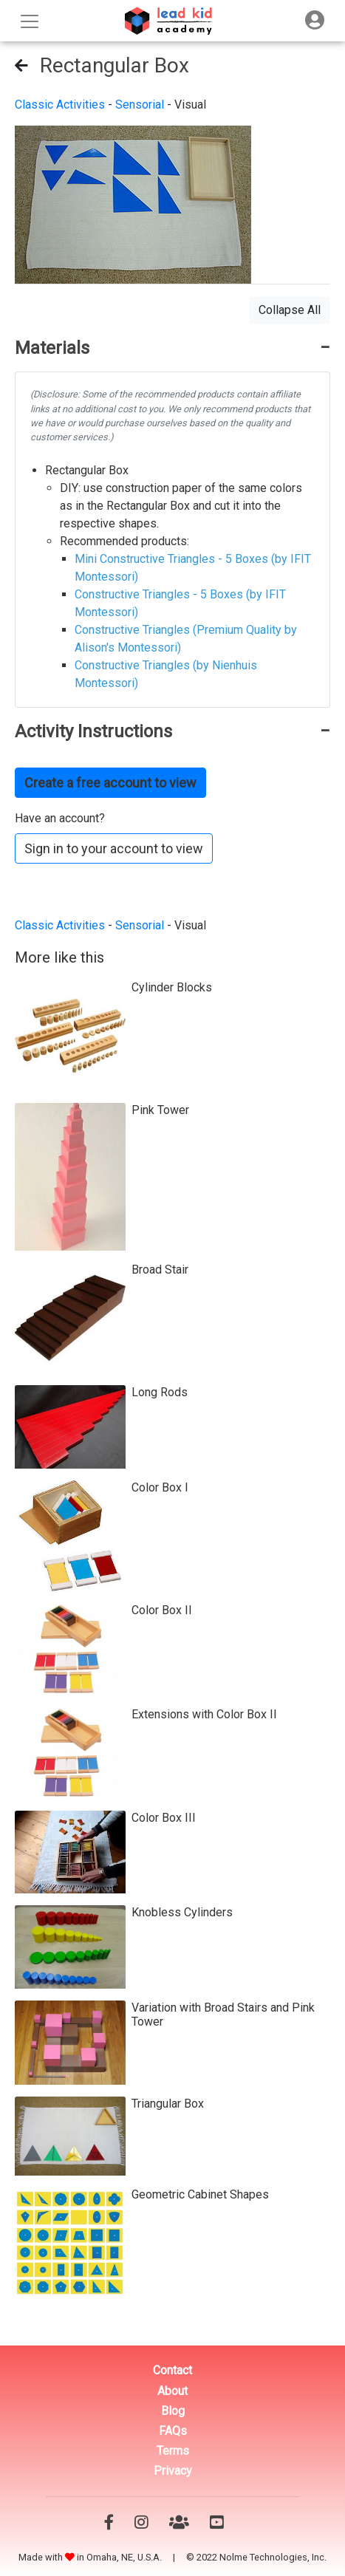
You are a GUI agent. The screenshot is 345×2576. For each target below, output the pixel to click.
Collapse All (290, 310)
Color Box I (159, 1487)
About (172, 2391)
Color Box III (163, 1818)
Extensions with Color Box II (204, 1714)
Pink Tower (160, 1110)
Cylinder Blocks (171, 987)
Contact (172, 2370)
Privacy (173, 2471)
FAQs (173, 2431)
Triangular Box (167, 2104)
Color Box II (161, 1610)
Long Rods (159, 1392)
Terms (173, 2451)
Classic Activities (60, 105)
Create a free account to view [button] (110, 782)
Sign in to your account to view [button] (113, 848)
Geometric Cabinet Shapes (200, 2194)
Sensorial (139, 105)
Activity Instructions (93, 731)
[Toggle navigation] (314, 20)
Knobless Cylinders (182, 1912)
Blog (173, 2411)
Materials (52, 348)
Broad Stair (159, 1270)
